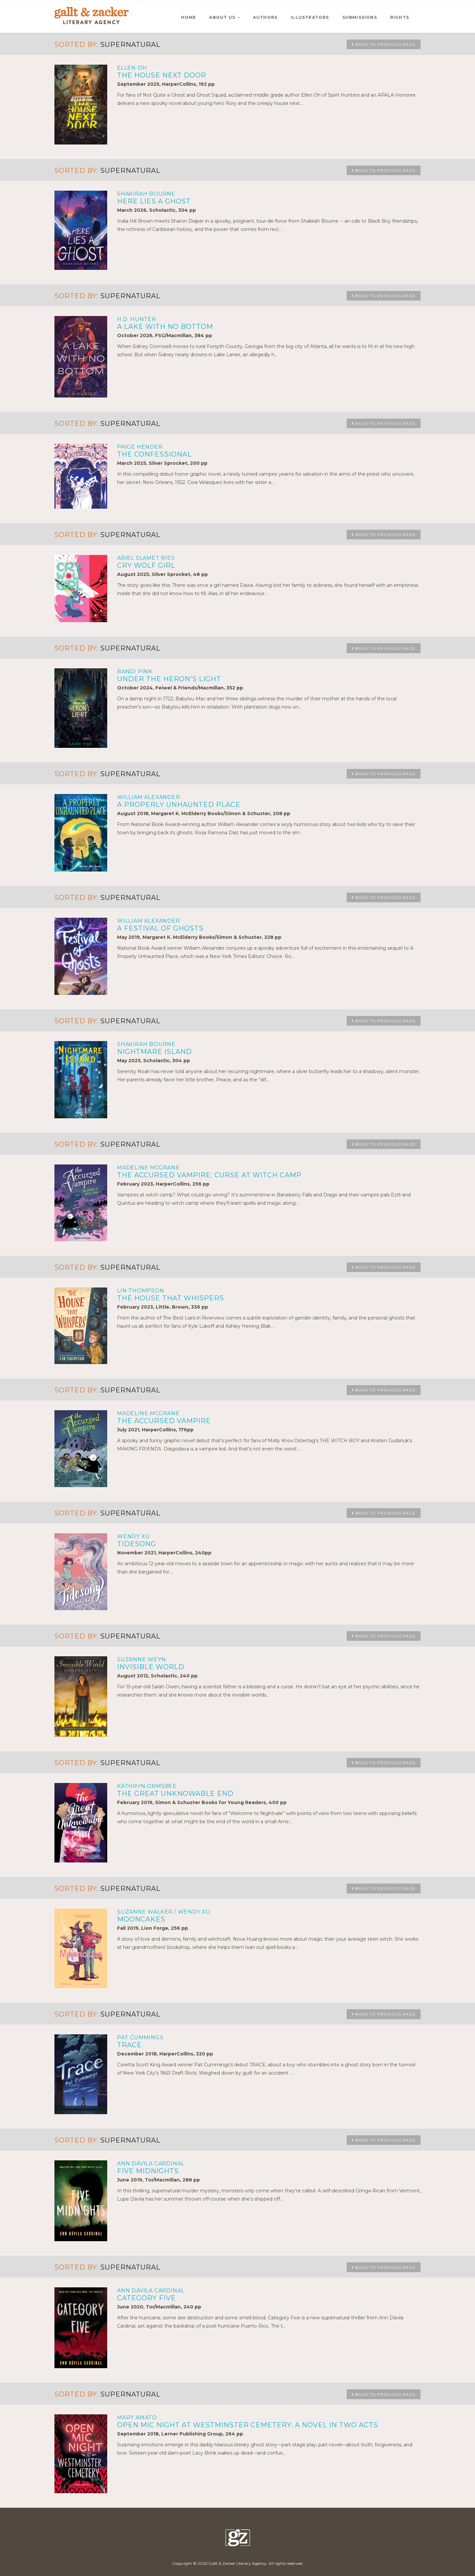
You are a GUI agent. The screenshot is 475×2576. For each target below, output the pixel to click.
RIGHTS (399, 17)
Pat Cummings (140, 2037)
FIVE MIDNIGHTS (148, 2171)
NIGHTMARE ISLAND (154, 1052)
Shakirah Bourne (146, 194)
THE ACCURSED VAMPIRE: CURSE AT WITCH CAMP (209, 1175)
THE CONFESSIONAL (154, 454)
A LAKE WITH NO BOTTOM (165, 327)
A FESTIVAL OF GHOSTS (160, 928)
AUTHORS (265, 17)
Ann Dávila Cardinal (150, 2163)
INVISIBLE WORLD (150, 1667)
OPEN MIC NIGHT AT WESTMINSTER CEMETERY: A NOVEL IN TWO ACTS (247, 2425)
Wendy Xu (133, 1536)
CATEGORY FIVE (146, 2298)
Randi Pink (134, 671)
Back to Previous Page (380, 44)
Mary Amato (137, 2417)
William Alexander (148, 797)
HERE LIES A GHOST (154, 201)
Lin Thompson (140, 1291)
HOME (188, 17)
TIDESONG (136, 1544)
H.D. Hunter (136, 319)
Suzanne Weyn (141, 1659)
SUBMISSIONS (359, 17)
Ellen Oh (132, 68)
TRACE (129, 2045)
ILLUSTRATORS (310, 17)
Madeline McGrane (148, 1167)
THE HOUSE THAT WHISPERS (170, 1298)
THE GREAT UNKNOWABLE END (175, 1793)
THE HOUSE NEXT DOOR (161, 75)
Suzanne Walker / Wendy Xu (163, 1912)
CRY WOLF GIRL (146, 565)
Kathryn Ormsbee (147, 1786)
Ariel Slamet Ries (146, 558)
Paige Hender (140, 447)
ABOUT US (223, 17)
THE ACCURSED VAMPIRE (164, 1421)
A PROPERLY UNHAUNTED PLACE (178, 805)
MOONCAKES (141, 1919)
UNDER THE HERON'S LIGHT (169, 679)
